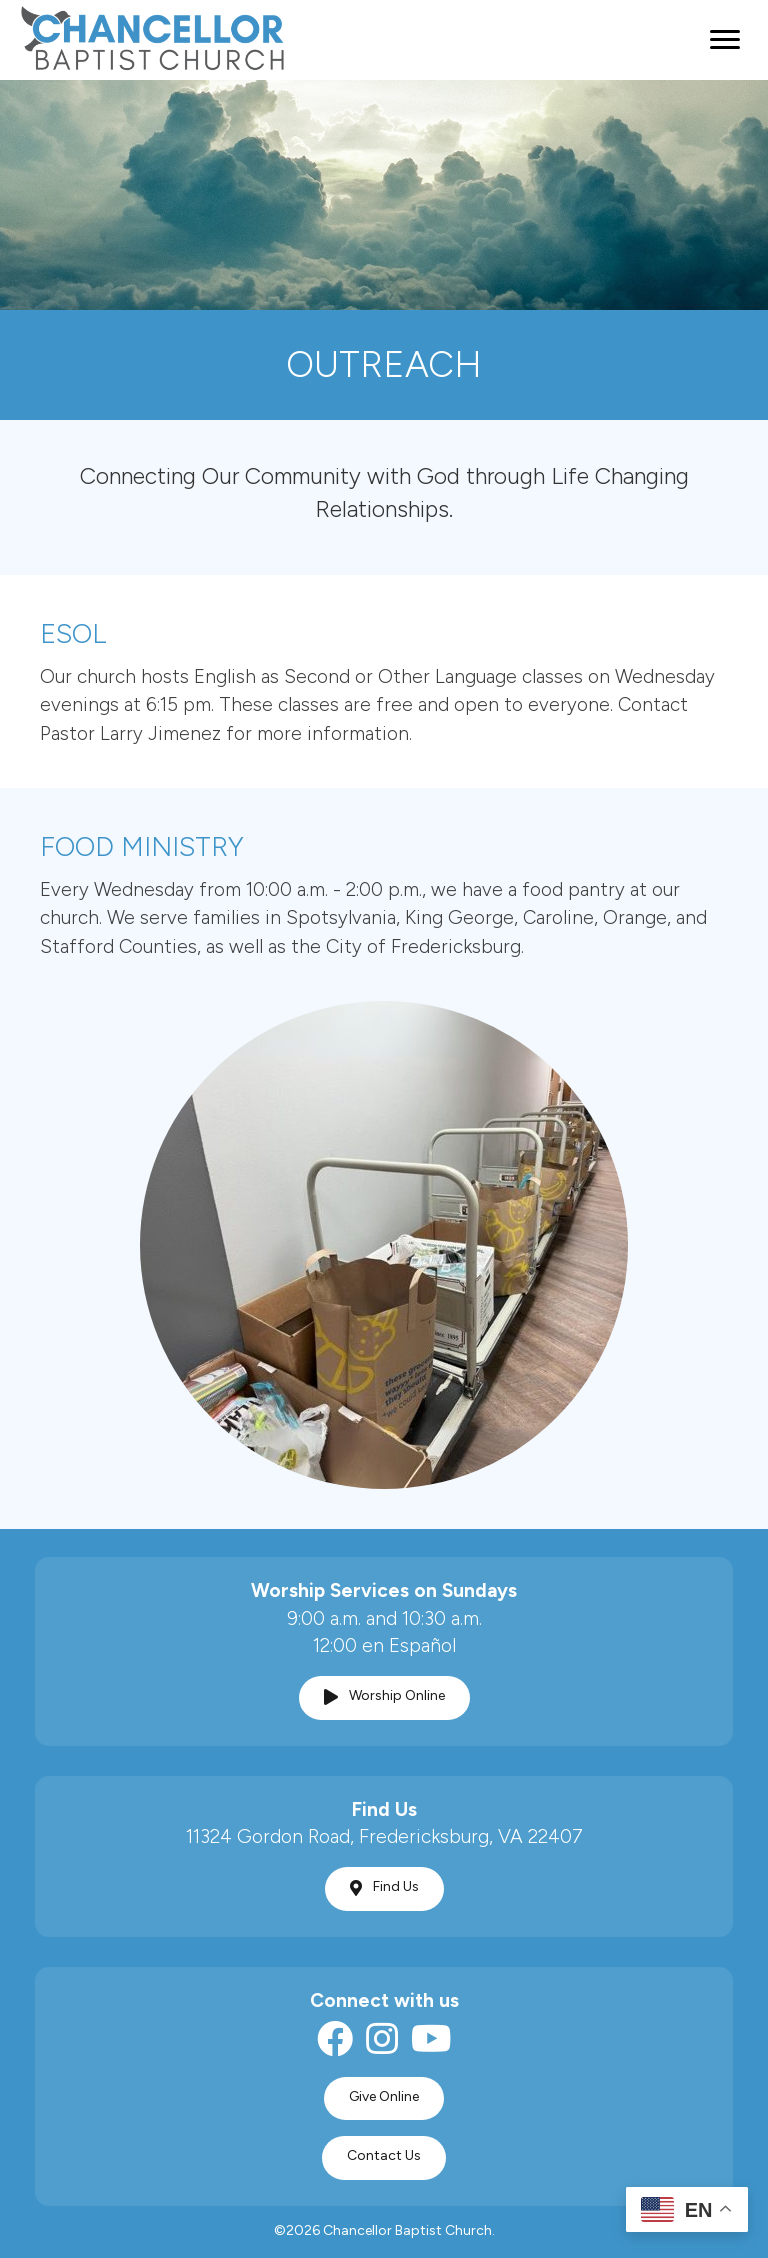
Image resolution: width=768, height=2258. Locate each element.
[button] (384, 1698)
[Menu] (725, 40)
